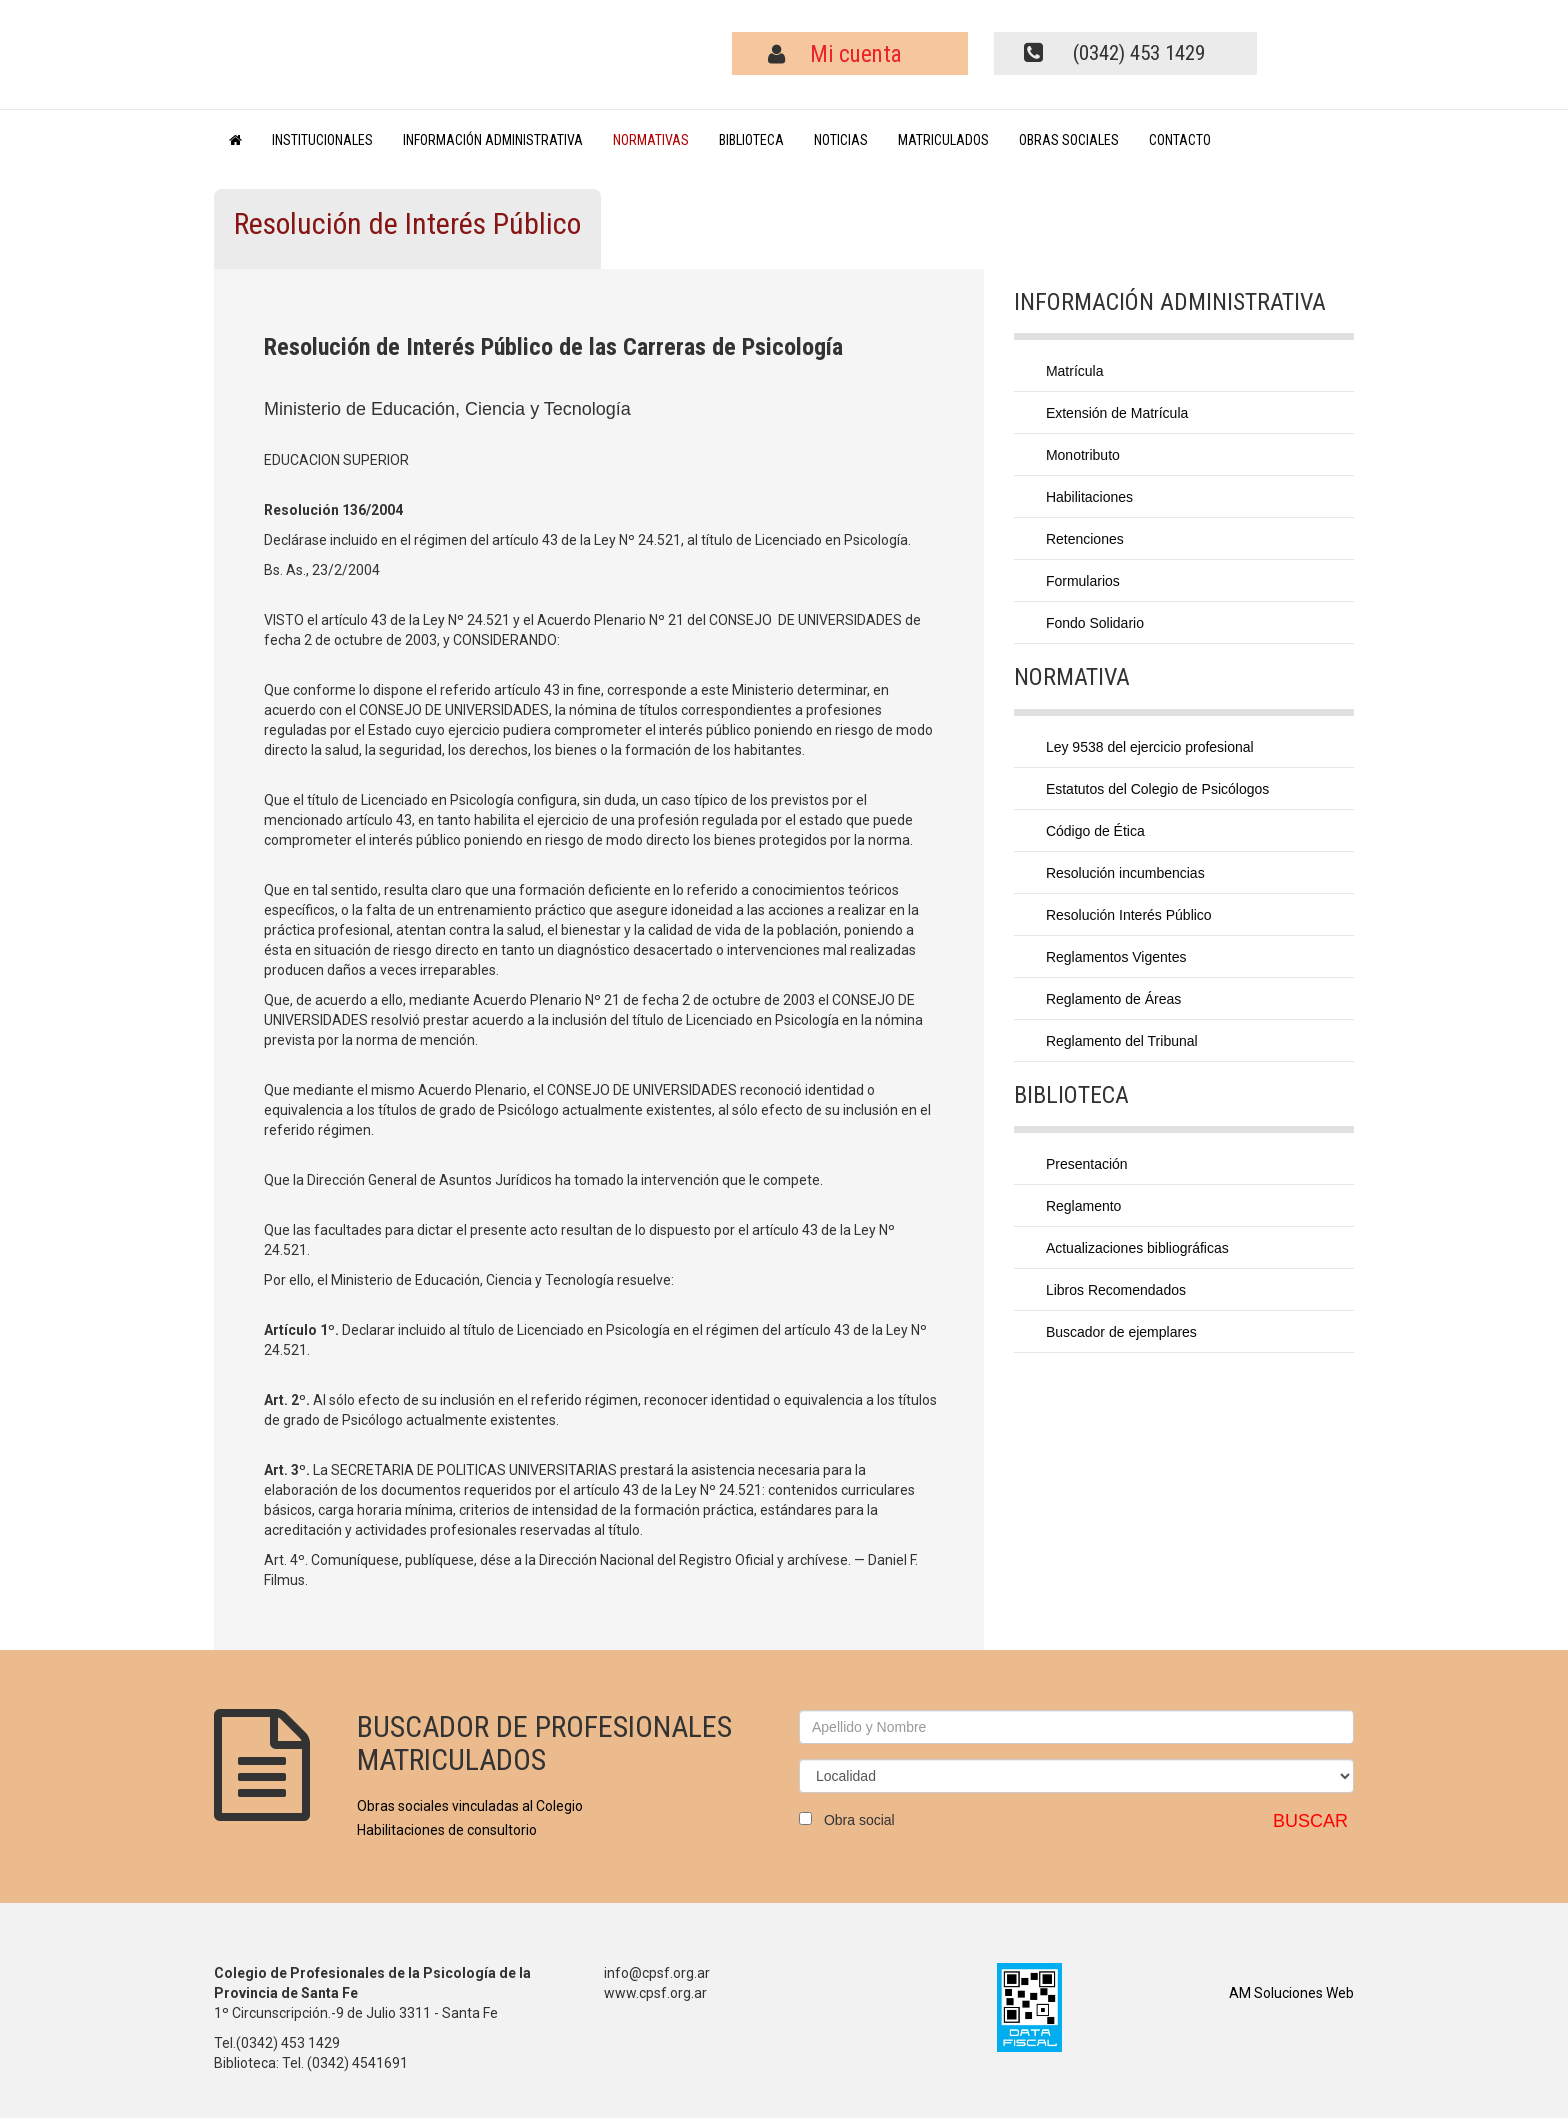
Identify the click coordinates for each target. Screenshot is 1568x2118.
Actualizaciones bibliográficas (1137, 1248)
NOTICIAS (841, 140)
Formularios (1083, 581)
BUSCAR (1310, 1821)
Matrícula (1075, 371)
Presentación (1087, 1164)
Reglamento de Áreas (1113, 999)
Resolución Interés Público (1129, 915)
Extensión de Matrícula (1117, 413)
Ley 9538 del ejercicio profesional (1150, 747)
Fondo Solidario (1095, 623)
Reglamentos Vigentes (1116, 957)
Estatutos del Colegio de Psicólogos (1157, 789)
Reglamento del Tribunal (1122, 1041)
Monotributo (1083, 455)
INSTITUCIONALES (322, 140)
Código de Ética (1095, 831)
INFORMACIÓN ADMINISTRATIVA (493, 140)
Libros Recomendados (1116, 1290)
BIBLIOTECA (751, 140)
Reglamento (1084, 1206)
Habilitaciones (1089, 497)
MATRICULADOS (943, 140)
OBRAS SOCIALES (1069, 140)
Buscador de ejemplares (1121, 1332)
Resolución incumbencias (1125, 873)
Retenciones (1085, 539)
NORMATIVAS (651, 140)
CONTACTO (1180, 140)
